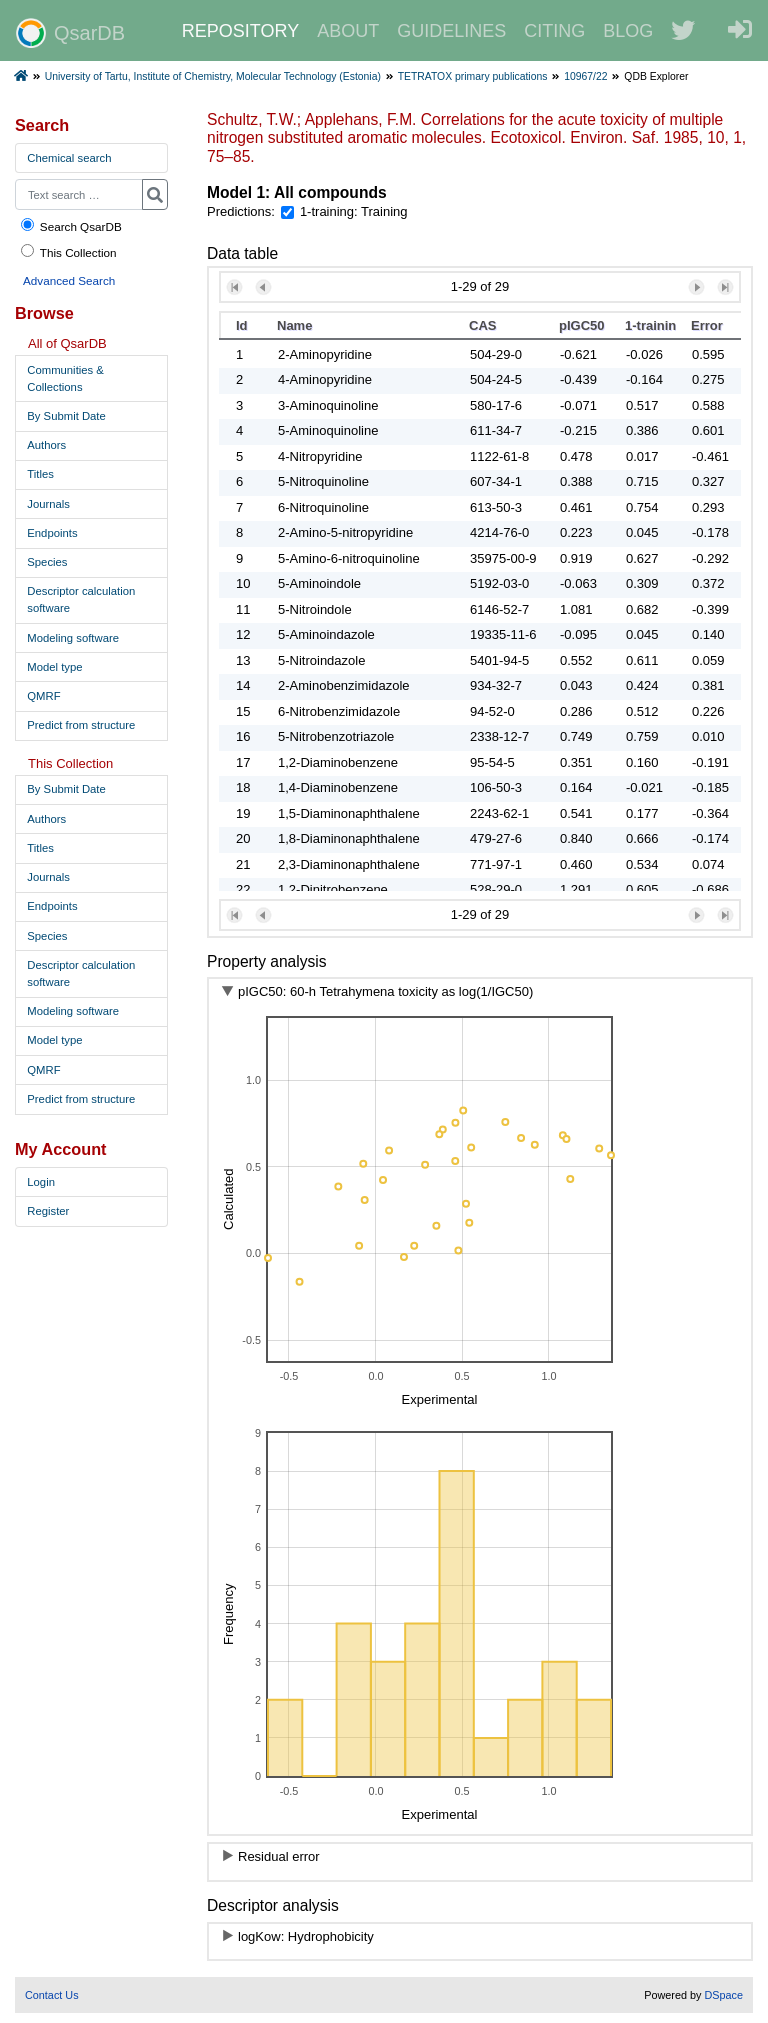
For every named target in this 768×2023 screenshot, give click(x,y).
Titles (40, 474)
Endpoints (52, 533)
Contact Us (52, 1995)
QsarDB (70, 33)
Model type (54, 667)
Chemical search (69, 158)
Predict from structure (81, 725)
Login (41, 1182)
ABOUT (348, 31)
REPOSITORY (240, 31)
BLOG (628, 31)
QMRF (43, 696)
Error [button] (707, 325)
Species (47, 562)
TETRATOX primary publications (473, 76)
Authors (46, 445)
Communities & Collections (65, 378)
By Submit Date (66, 416)
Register (48, 1211)
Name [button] (294, 325)
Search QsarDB (70, 225)
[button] (234, 287)
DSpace (723, 1995)
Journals (48, 504)
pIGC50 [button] (582, 325)
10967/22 (585, 76)
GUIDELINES (451, 31)
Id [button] (242, 325)
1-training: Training (354, 211)
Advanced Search (69, 280)
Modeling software (73, 638)
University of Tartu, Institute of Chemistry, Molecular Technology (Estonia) (213, 76)
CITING (554, 31)
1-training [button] (650, 325)
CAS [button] (482, 325)
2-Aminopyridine (325, 354)
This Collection (68, 251)
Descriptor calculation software (81, 599)
